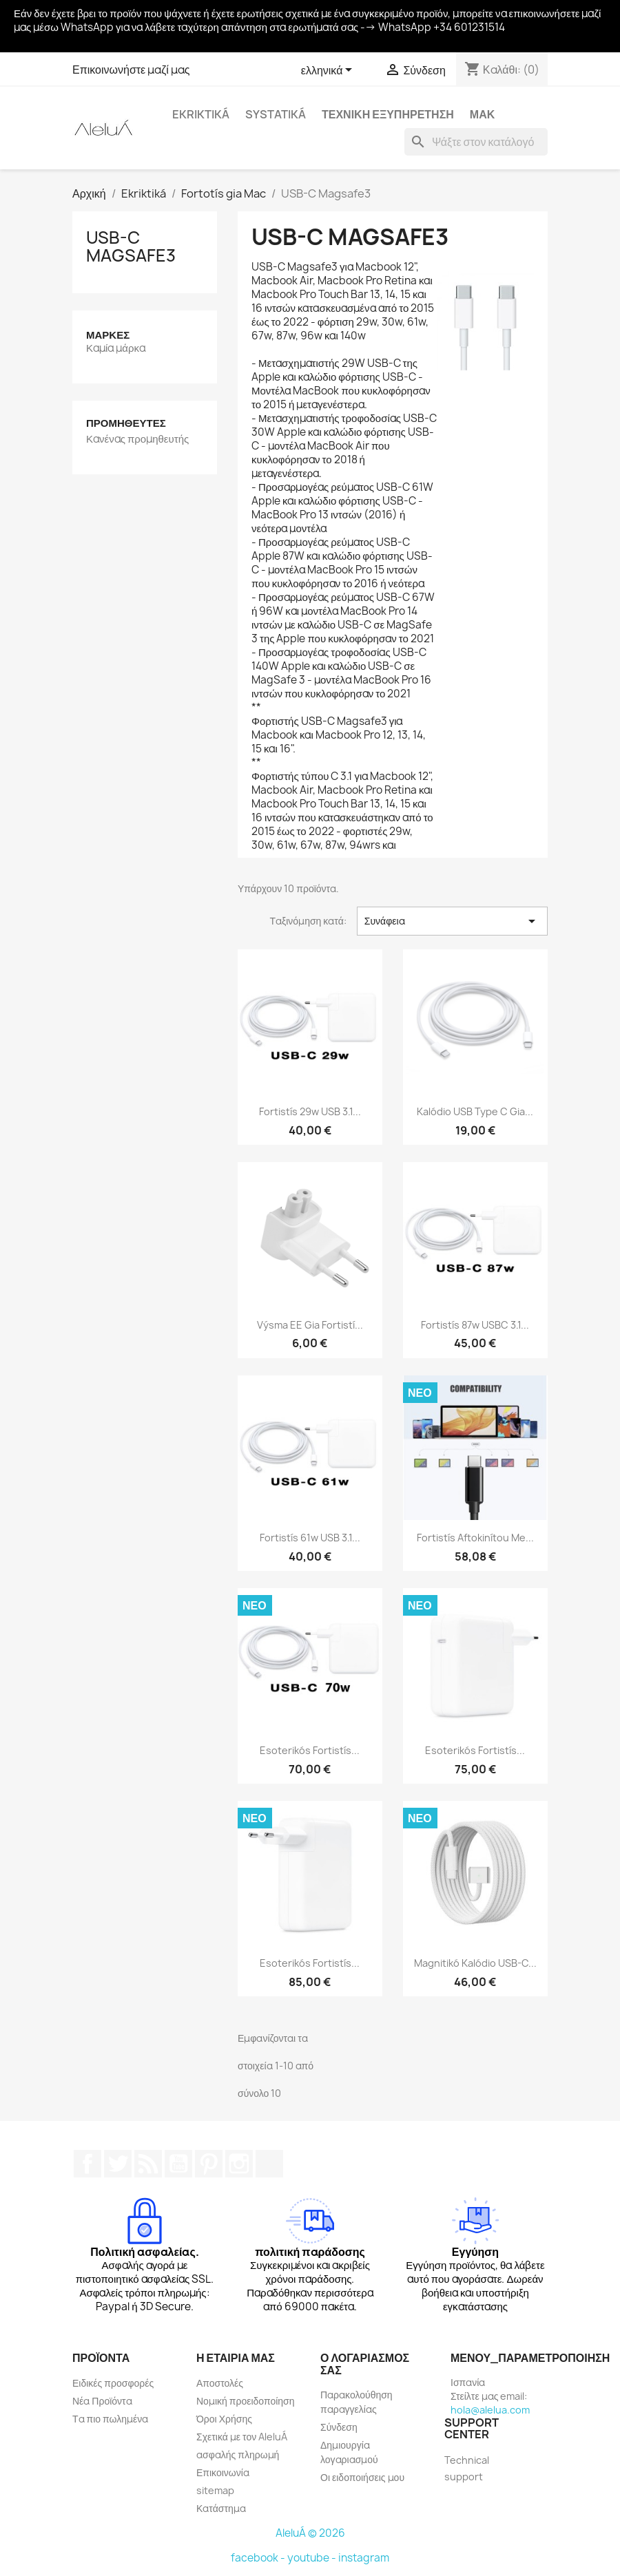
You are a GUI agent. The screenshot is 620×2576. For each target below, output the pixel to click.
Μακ (482, 114)
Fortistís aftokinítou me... (475, 1537)
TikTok (269, 2163)
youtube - (312, 2558)
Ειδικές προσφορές (113, 2382)
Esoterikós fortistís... (310, 1750)
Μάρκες (108, 335)
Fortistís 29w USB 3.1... (310, 1111)
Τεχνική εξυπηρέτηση (388, 114)
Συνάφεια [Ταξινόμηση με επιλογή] (452, 921)
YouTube (178, 2163)
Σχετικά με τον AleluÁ (241, 2436)
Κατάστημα (221, 2508)
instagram (363, 2558)
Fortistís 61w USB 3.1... (310, 1537)
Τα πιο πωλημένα (110, 2418)
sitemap (215, 2490)
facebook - (259, 2558)
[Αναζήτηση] (476, 142)
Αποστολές (219, 2382)
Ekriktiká (200, 114)
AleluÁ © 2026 (310, 2533)
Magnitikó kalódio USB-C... (475, 1963)
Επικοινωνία (222, 2472)
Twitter (118, 2163)
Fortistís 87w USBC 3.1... (475, 1324)
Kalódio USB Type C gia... (475, 1111)
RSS (148, 2163)
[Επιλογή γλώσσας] (329, 71)
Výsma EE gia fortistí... (310, 1324)
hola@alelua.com (490, 2409)
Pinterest (209, 2163)
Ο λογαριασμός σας (364, 2364)
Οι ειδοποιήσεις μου (362, 2477)
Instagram (239, 2163)
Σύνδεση (339, 2427)
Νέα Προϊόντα (102, 2400)
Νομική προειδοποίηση (245, 2400)
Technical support (466, 2468)
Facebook (87, 2163)
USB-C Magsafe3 (131, 246)
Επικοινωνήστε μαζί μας (131, 69)
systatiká (275, 114)
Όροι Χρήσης (224, 2418)
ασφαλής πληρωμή (237, 2454)
